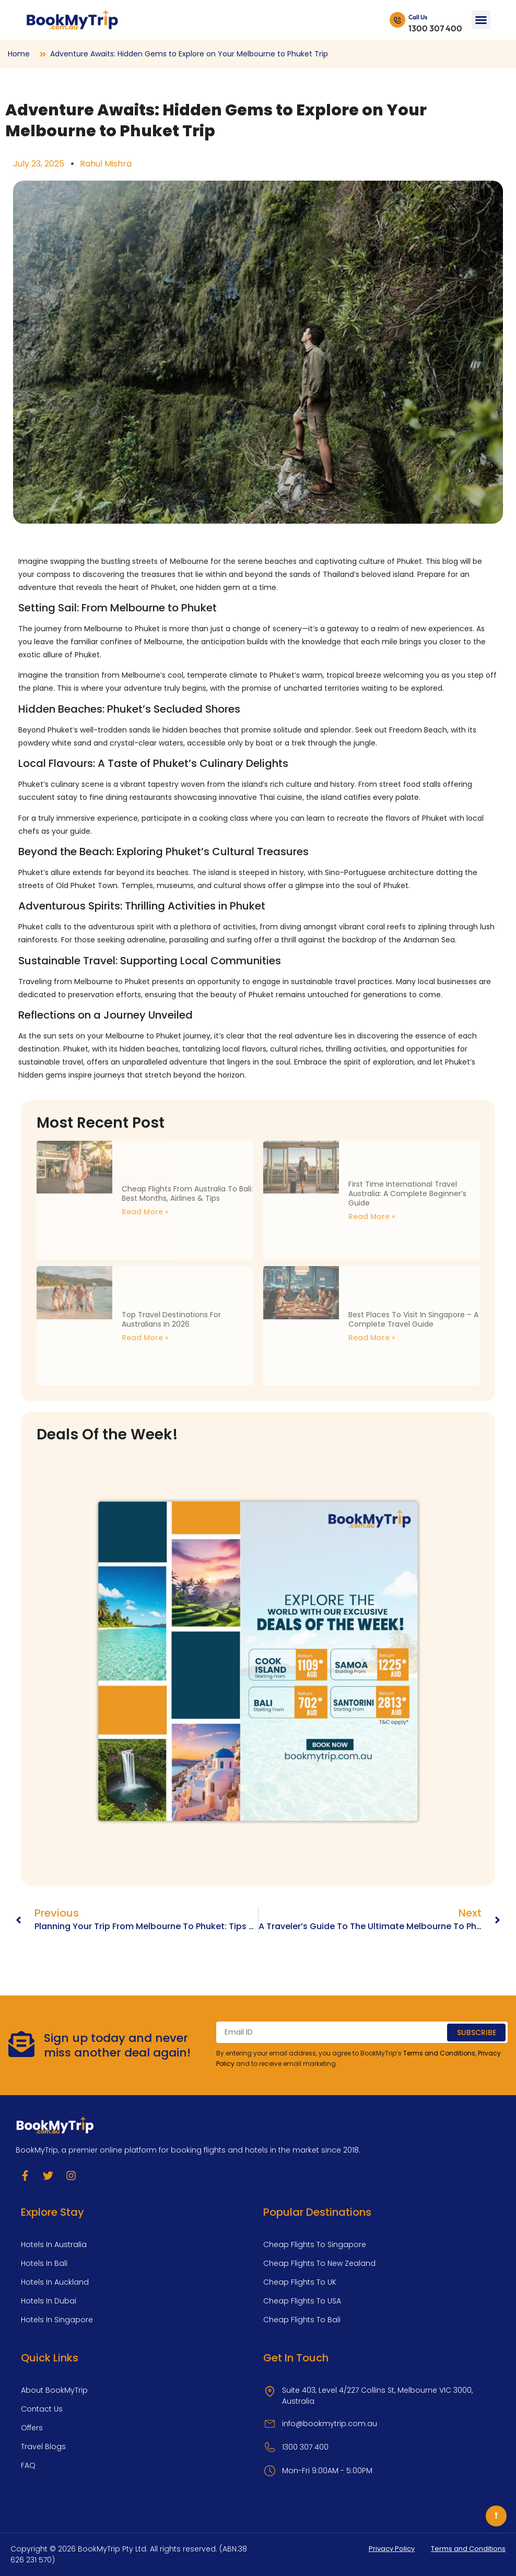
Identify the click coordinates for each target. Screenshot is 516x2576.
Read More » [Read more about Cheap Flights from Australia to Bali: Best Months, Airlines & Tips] (145, 1212)
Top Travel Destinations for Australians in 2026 (171, 1319)
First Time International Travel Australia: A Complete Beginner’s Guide (407, 1193)
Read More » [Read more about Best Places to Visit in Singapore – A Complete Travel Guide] (371, 1337)
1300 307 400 (435, 28)
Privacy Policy (392, 2549)
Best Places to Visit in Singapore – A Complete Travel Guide (413, 1319)
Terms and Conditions (439, 2053)
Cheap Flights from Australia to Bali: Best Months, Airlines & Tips (187, 1193)
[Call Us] (397, 20)
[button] (481, 19)
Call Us (417, 17)
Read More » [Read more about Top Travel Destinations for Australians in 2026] (145, 1337)
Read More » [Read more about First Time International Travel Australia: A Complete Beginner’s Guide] (371, 1216)
